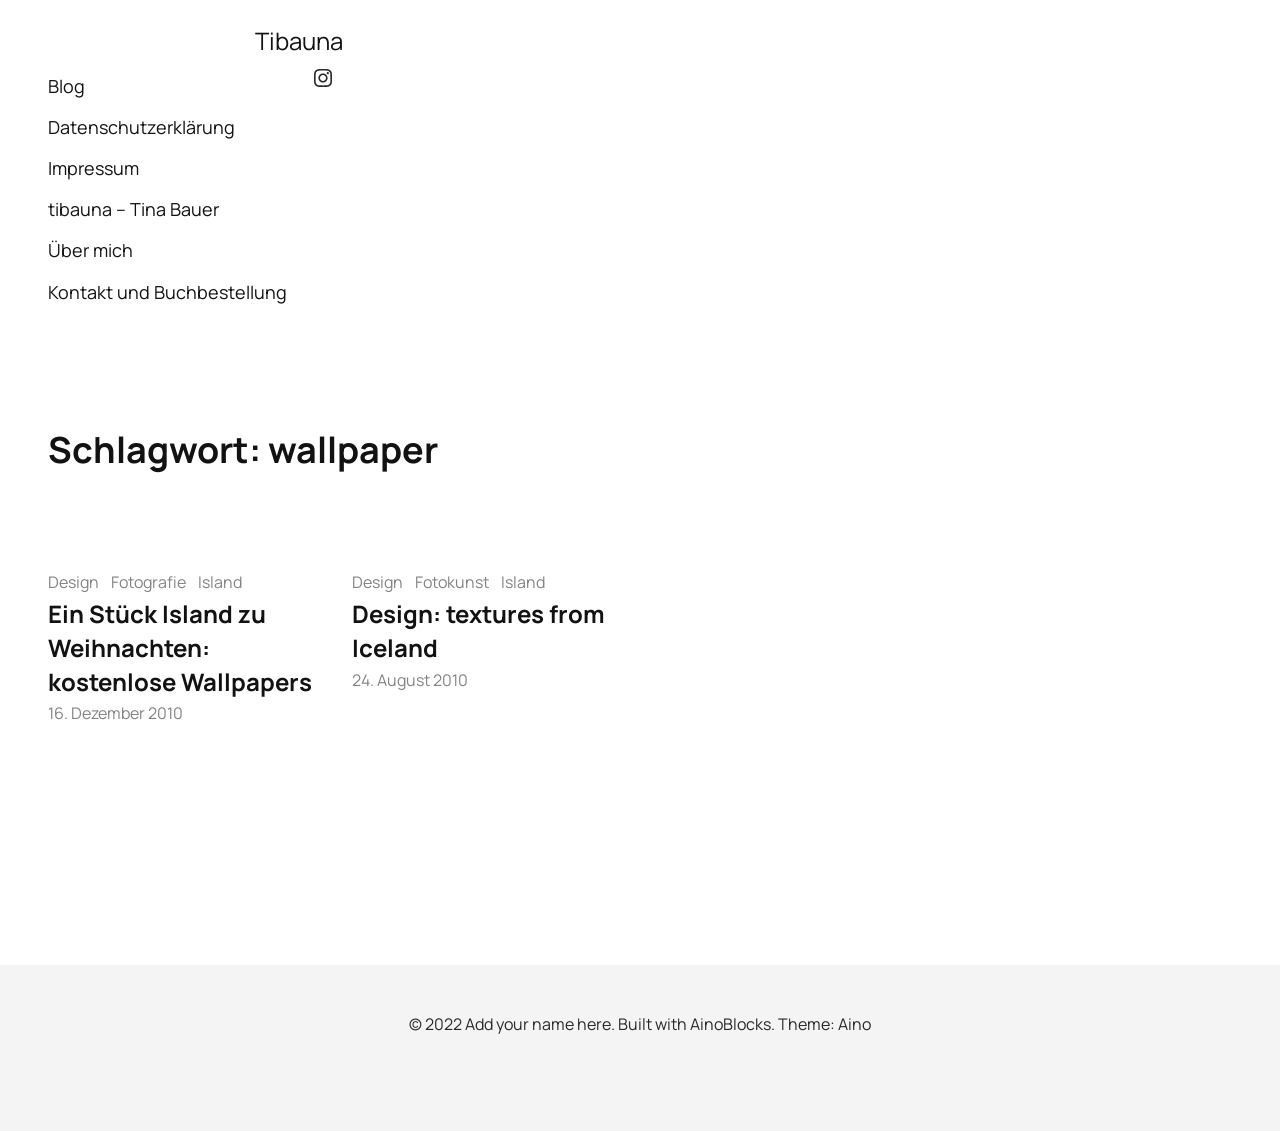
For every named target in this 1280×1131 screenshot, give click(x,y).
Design (73, 582)
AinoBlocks (730, 1024)
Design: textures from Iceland (478, 630)
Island (220, 582)
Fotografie (148, 582)
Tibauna (299, 40)
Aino (854, 1024)
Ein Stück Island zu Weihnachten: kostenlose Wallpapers (180, 647)
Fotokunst (452, 582)
